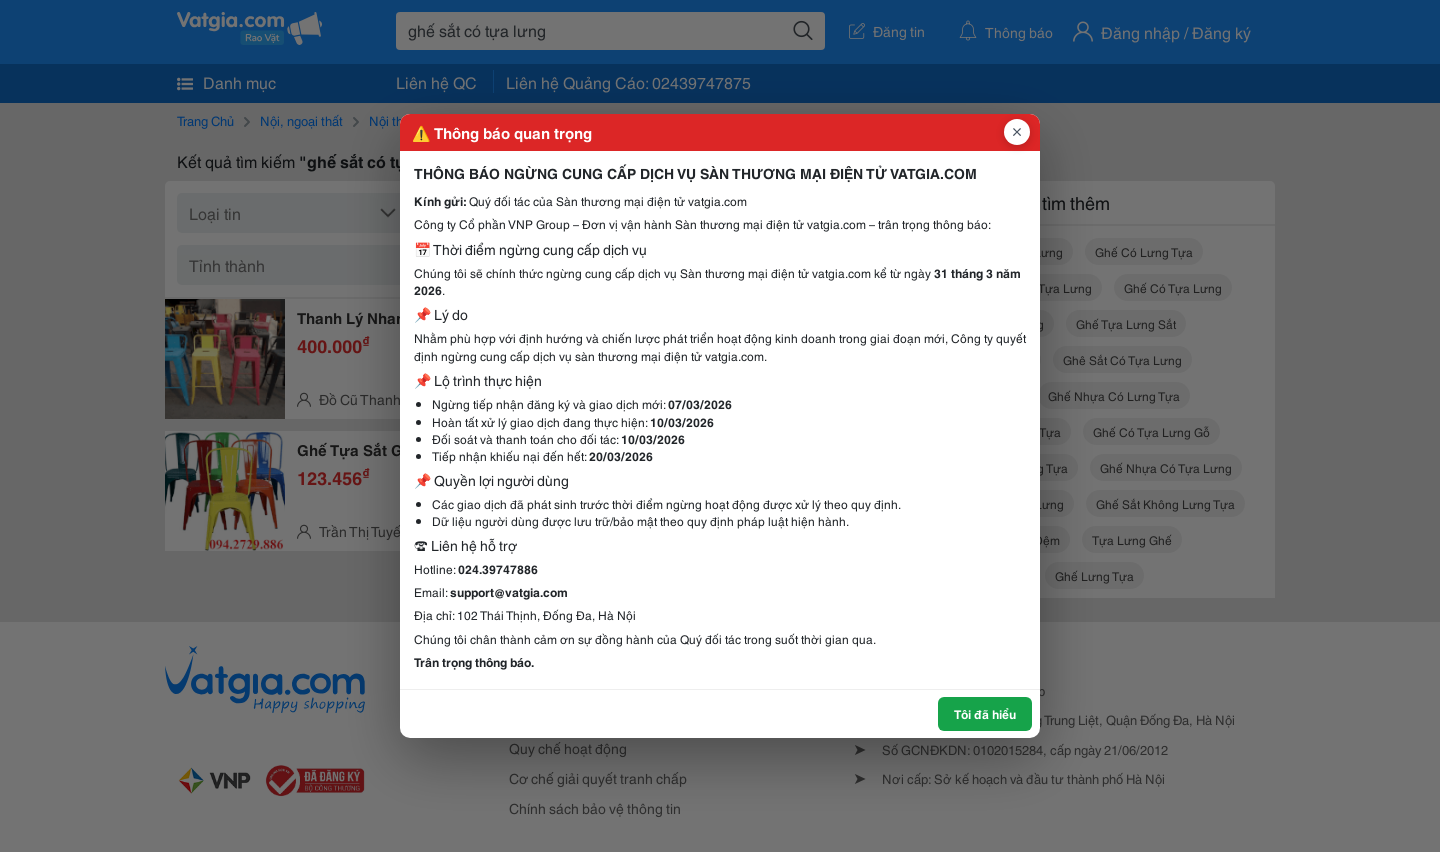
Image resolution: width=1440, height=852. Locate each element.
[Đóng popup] (1017, 132)
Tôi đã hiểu (985, 713)
